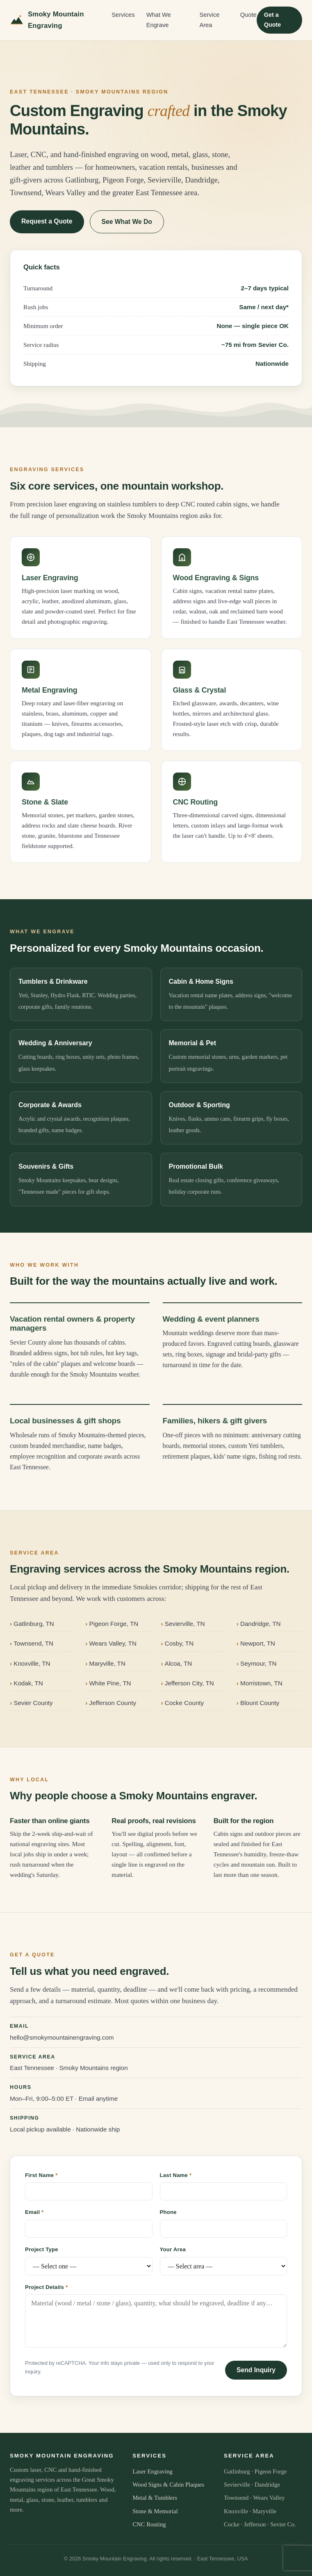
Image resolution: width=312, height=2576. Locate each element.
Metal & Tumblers (154, 2497)
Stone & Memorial (155, 2511)
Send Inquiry (256, 2369)
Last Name (176, 2175)
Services (123, 14)
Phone (168, 2212)
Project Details (46, 2287)
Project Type (41, 2249)
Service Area (209, 19)
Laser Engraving (152, 2471)
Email (34, 2212)
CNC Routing (149, 2524)
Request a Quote (47, 221)
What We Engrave (158, 19)
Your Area (173, 2249)
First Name (41, 2175)
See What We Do (127, 221)
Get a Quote (272, 19)
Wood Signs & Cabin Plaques (168, 2484)
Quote (248, 14)
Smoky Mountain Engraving (47, 20)
